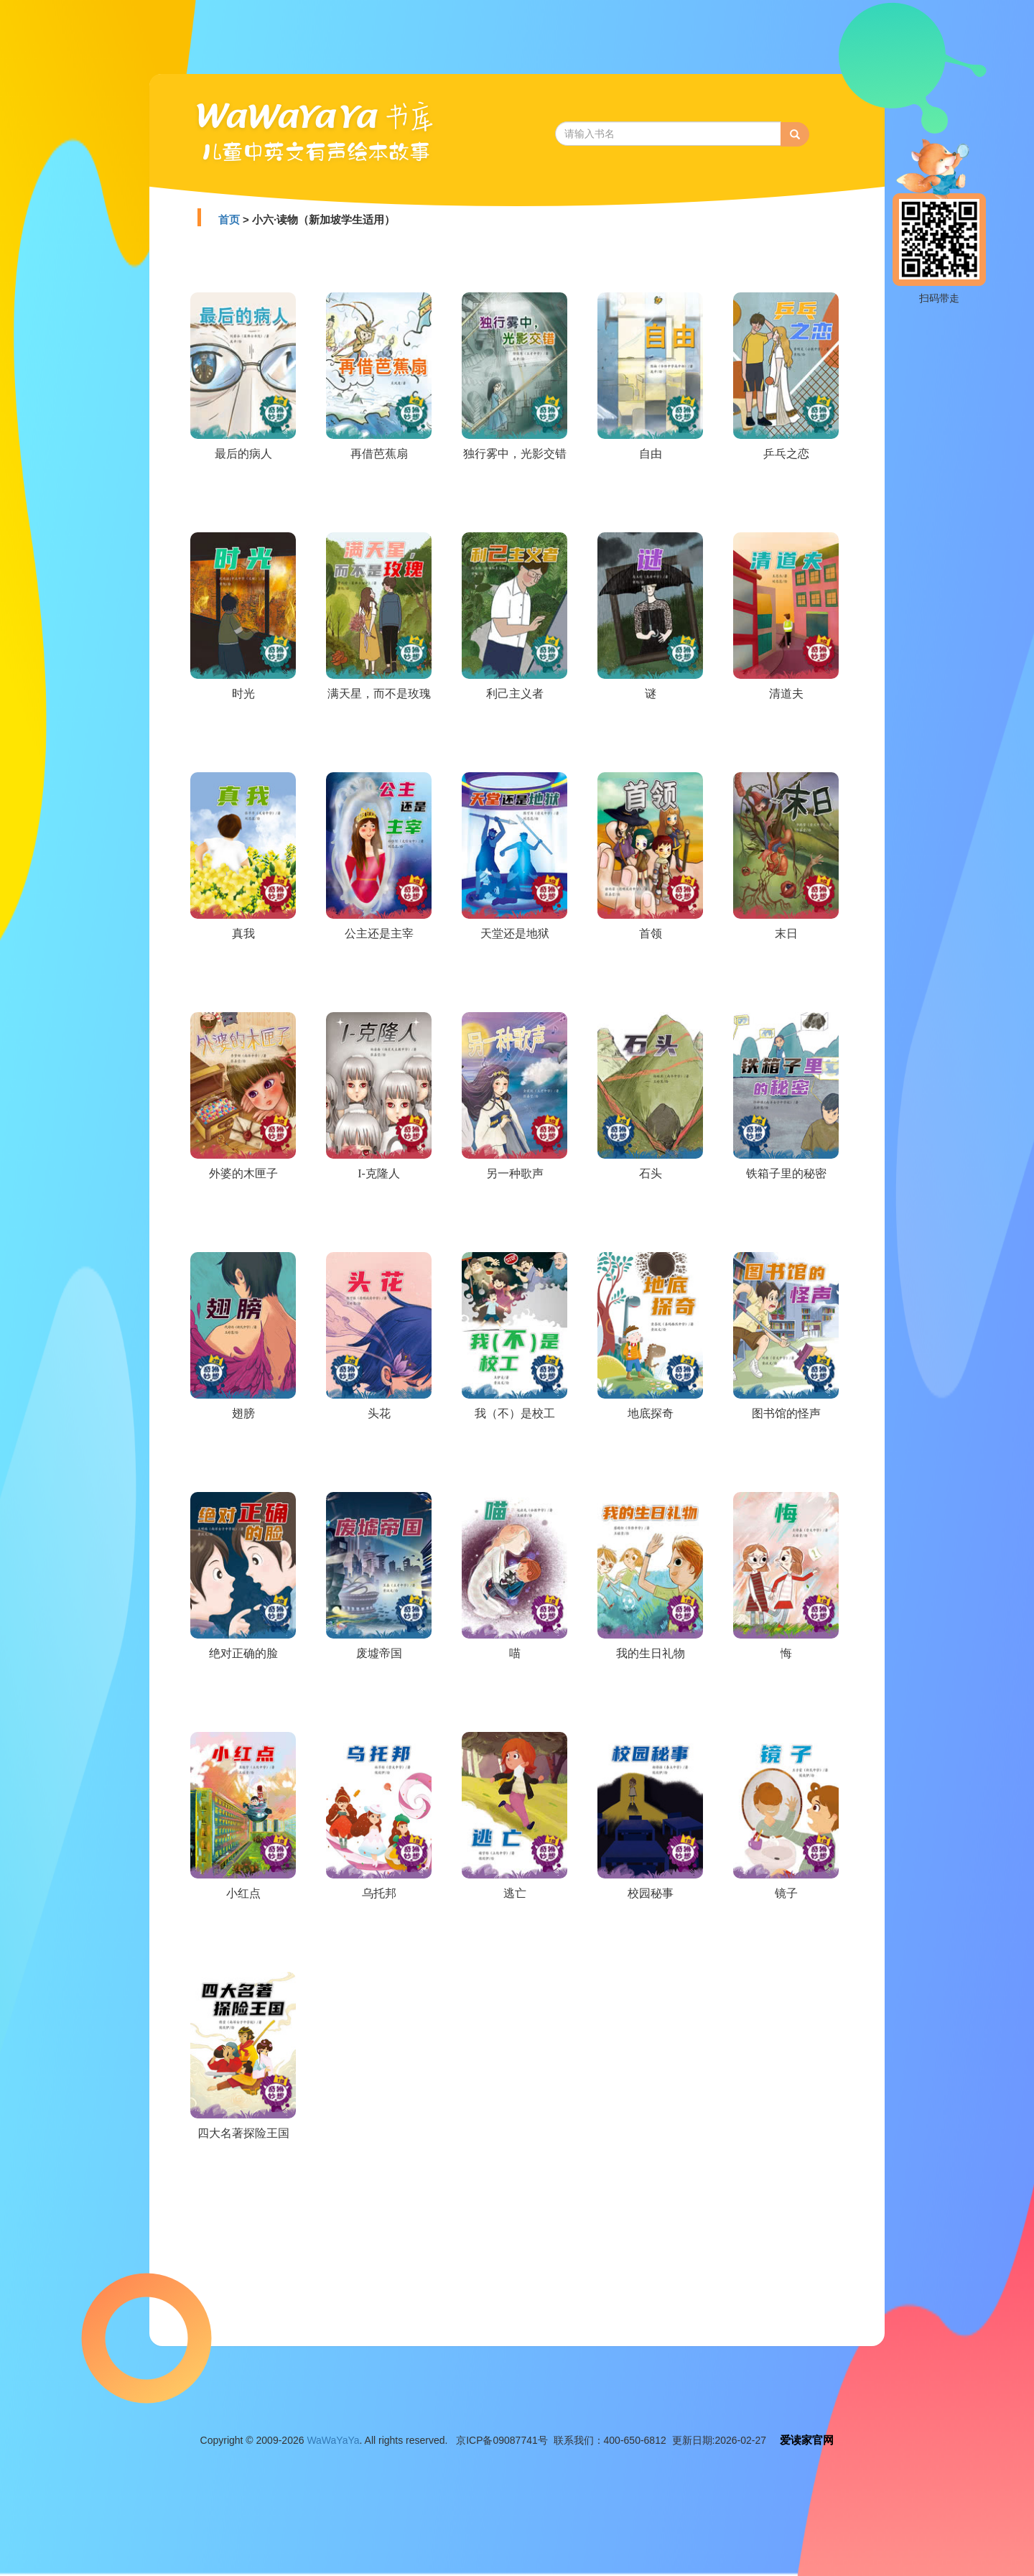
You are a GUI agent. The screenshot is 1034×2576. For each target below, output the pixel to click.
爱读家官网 (807, 2440)
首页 (229, 219)
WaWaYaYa (333, 2440)
